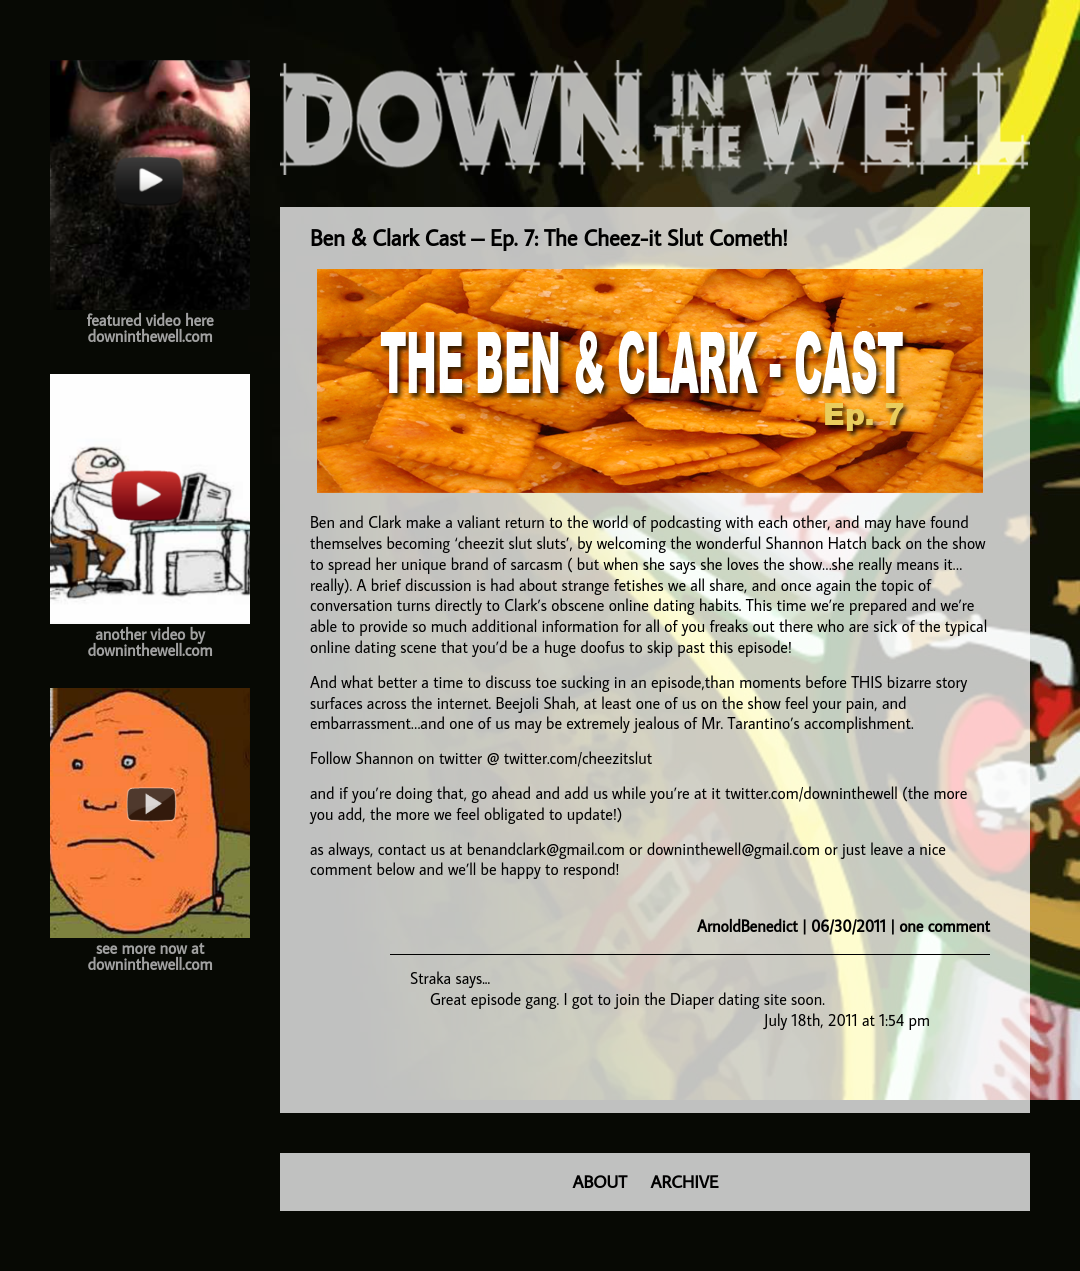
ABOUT (600, 1181)
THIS (866, 682)
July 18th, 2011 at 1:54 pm (847, 1020)
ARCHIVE (685, 1181)
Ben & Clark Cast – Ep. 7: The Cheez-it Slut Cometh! (549, 237)
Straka (430, 978)
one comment (944, 926)
